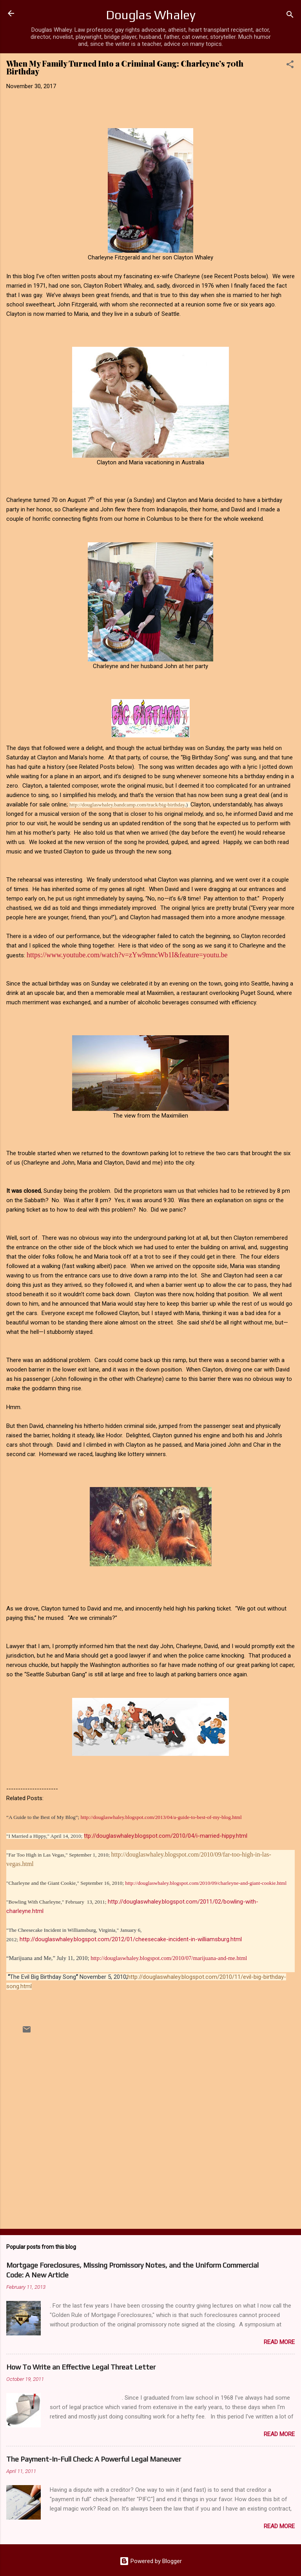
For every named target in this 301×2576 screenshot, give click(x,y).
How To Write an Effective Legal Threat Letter (81, 2367)
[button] (290, 66)
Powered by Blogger (151, 2561)
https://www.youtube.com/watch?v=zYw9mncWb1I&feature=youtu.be (127, 955)
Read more (279, 2342)
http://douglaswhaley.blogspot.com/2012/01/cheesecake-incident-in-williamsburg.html (131, 1939)
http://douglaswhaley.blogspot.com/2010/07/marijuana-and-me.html (169, 1958)
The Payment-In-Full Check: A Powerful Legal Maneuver (93, 2459)
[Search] (290, 16)
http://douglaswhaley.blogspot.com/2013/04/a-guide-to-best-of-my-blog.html (161, 1817)
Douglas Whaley (151, 14)
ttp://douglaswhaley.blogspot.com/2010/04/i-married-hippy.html (165, 1835)
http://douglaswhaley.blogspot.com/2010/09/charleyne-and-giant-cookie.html (205, 1883)
